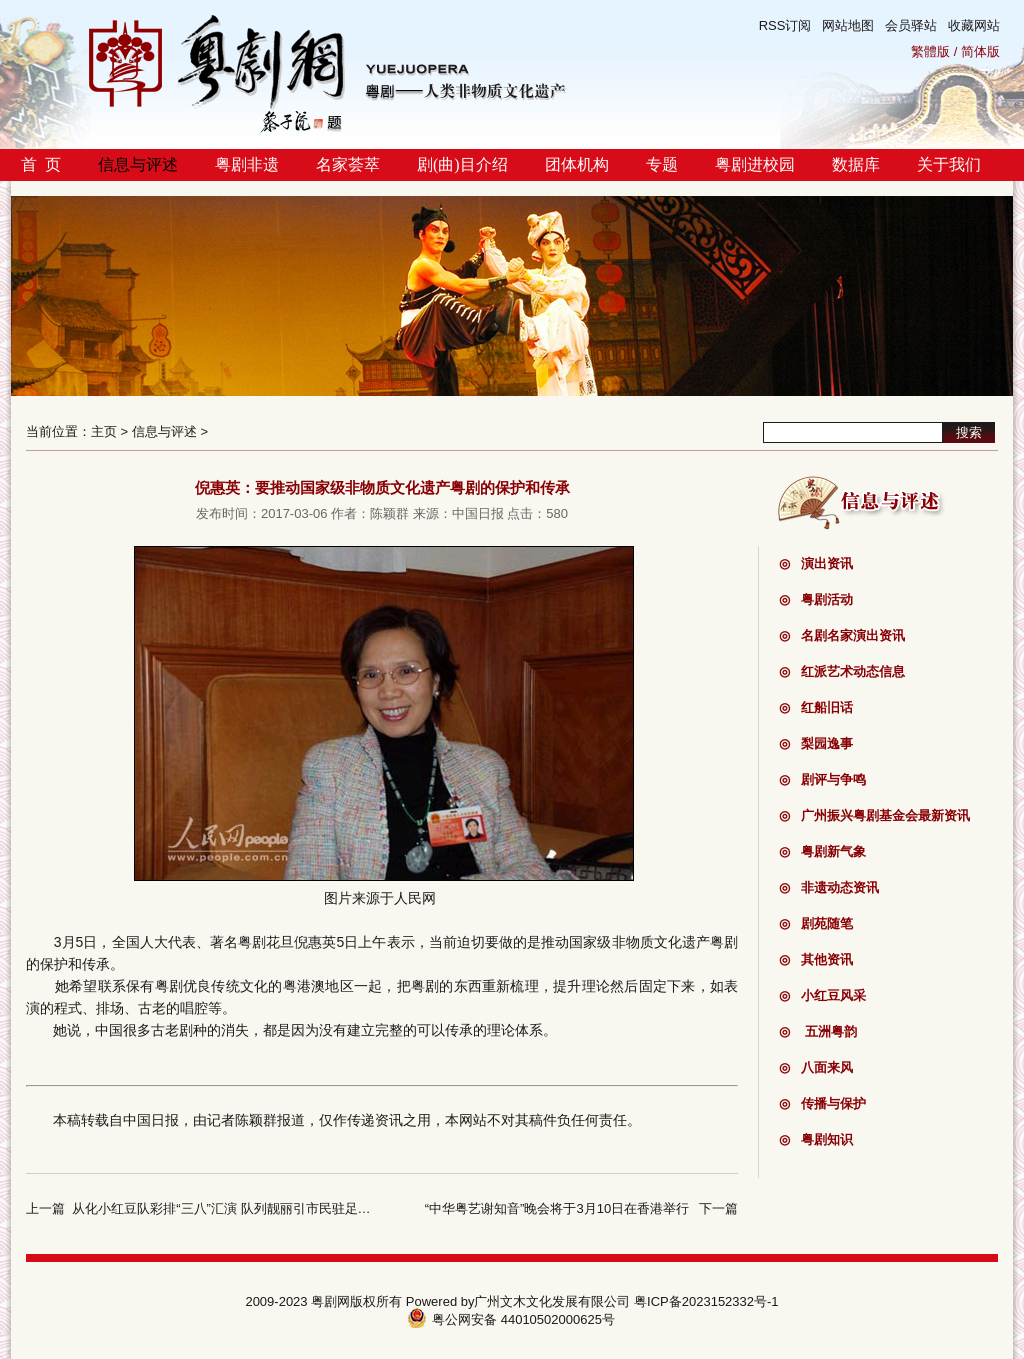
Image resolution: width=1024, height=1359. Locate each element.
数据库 (856, 164)
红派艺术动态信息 (842, 671)
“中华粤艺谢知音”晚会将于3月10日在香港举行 (557, 1208)
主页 (104, 431)
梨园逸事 (816, 743)
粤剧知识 (816, 1139)
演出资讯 (816, 563)
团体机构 (577, 164)
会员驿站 (911, 25)
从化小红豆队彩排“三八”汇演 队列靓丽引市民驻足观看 (227, 1208)
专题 (662, 164)
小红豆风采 (822, 995)
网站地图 (848, 25)
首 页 (41, 164)
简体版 (980, 51)
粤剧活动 (816, 599)
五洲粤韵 (818, 1031)
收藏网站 (974, 25)
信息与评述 (138, 164)
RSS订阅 (785, 25)
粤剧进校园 (755, 164)
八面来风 (816, 1067)
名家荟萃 (348, 164)
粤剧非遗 (247, 164)
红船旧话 (816, 707)
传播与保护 (822, 1103)
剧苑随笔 (816, 923)
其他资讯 (816, 959)
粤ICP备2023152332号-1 (706, 1301)
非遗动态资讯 (829, 887)
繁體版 (930, 51)
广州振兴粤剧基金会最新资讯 (874, 815)
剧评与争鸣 (822, 779)
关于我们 (949, 164)
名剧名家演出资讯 (842, 635)
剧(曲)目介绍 (462, 164)
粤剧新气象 (822, 851)
